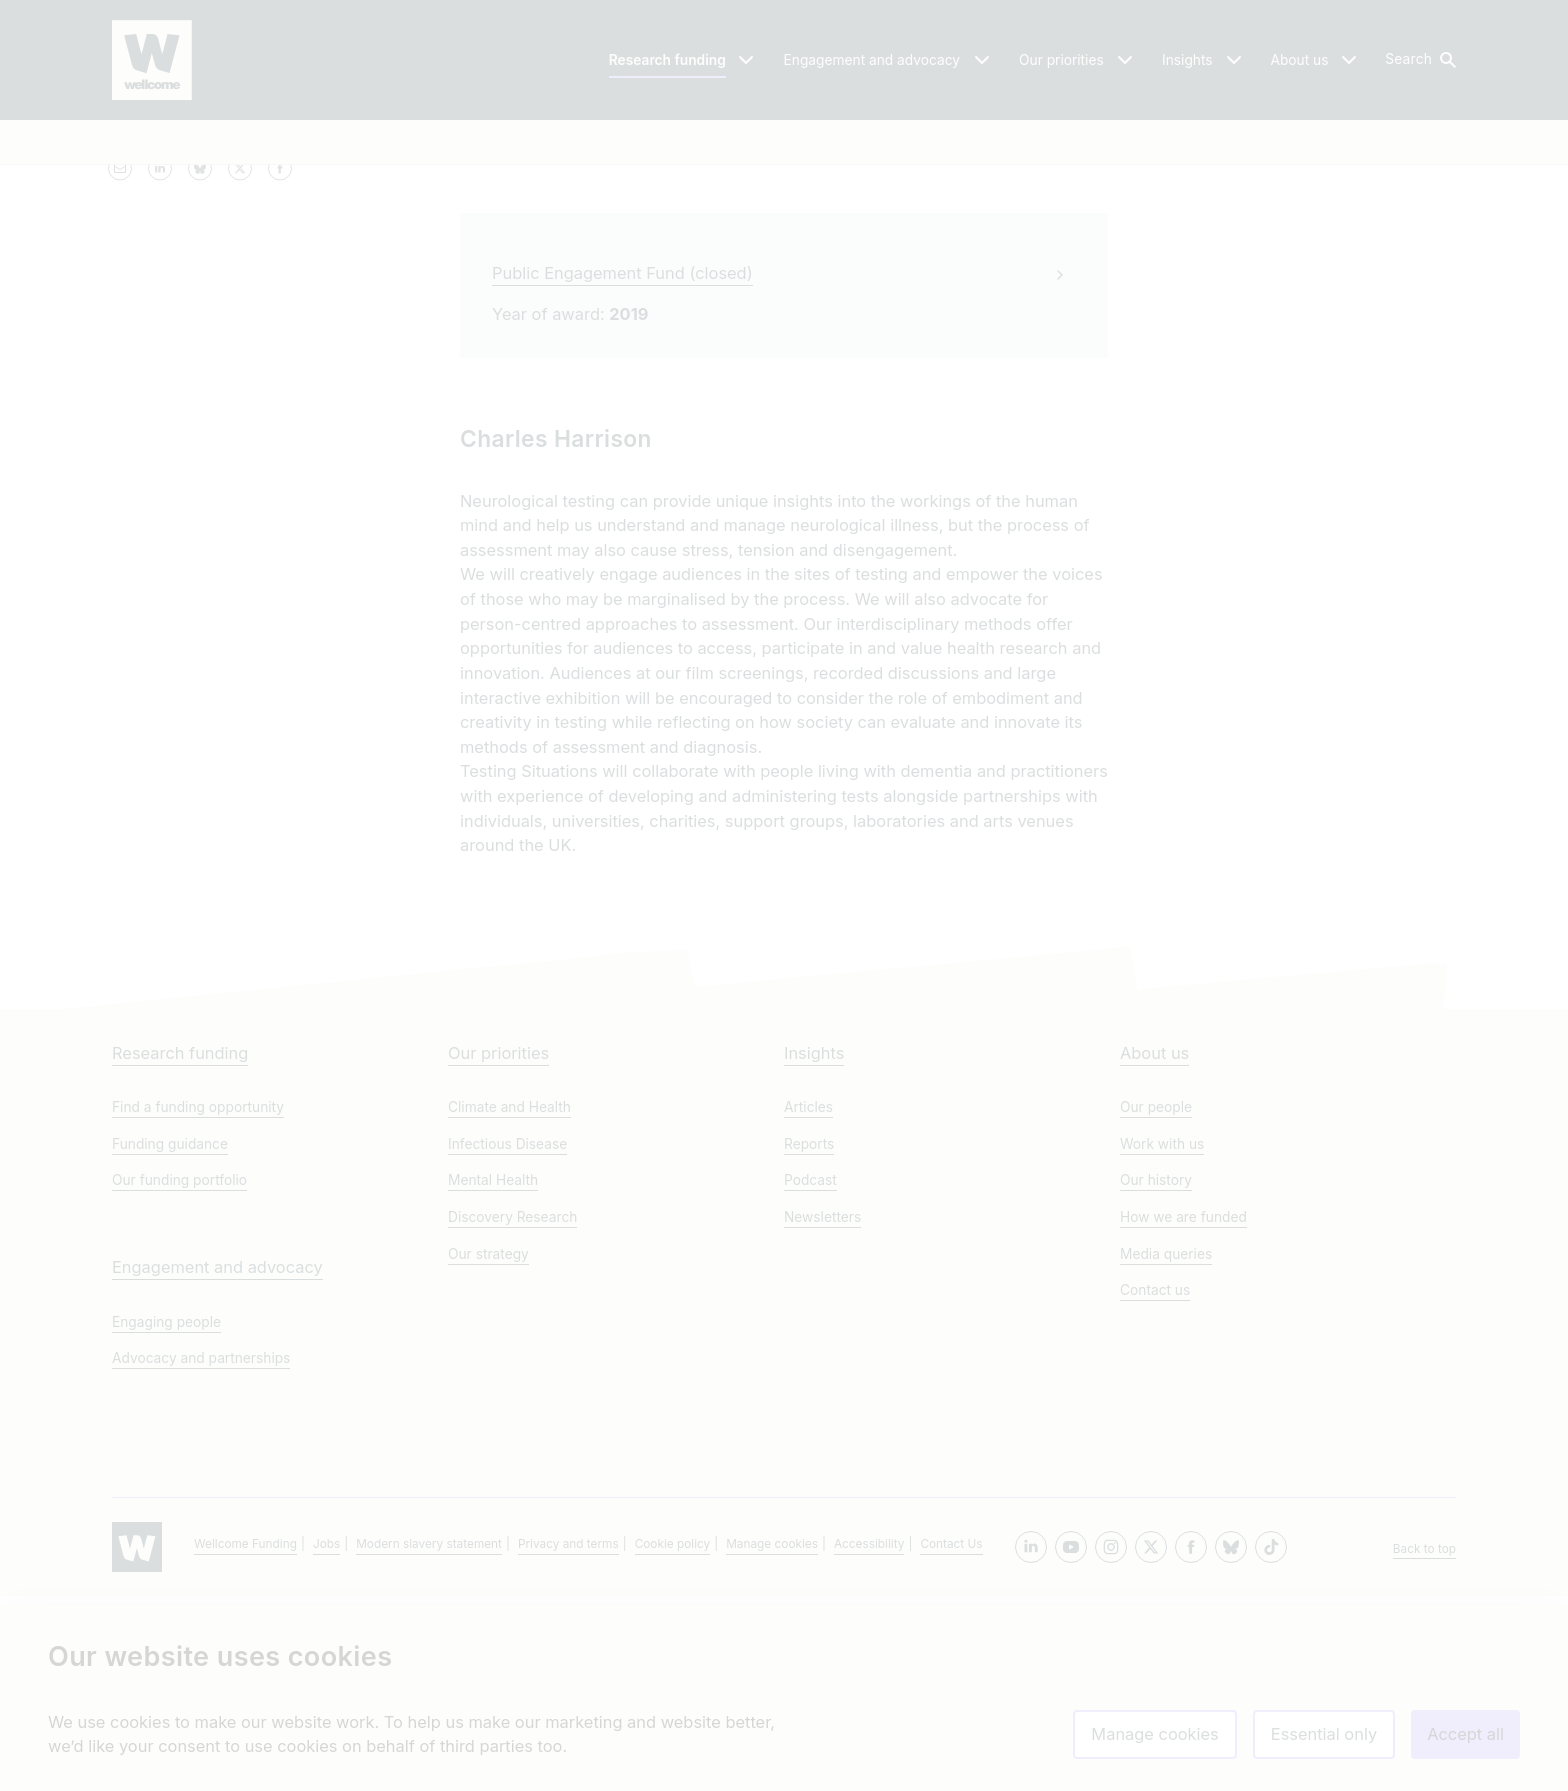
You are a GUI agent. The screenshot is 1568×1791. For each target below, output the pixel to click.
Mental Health (493, 1376)
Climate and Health (509, 1303)
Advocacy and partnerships (201, 1554)
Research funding (180, 1248)
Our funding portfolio (179, 1376)
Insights (814, 1248)
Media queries (1166, 1449)
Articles (808, 1303)
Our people (1156, 1303)
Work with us (1162, 1339)
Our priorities (498, 1248)
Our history (1156, 1376)
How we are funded (1183, 1412)
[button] (1419, 60)
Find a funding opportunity (198, 1303)
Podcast (810, 1376)
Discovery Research (512, 1412)
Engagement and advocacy (217, 1462)
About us (1154, 1248)
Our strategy (488, 1449)
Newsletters (822, 1412)
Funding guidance (170, 1339)
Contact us (1155, 1486)
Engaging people (166, 1517)
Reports (809, 1339)
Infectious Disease (507, 1339)
